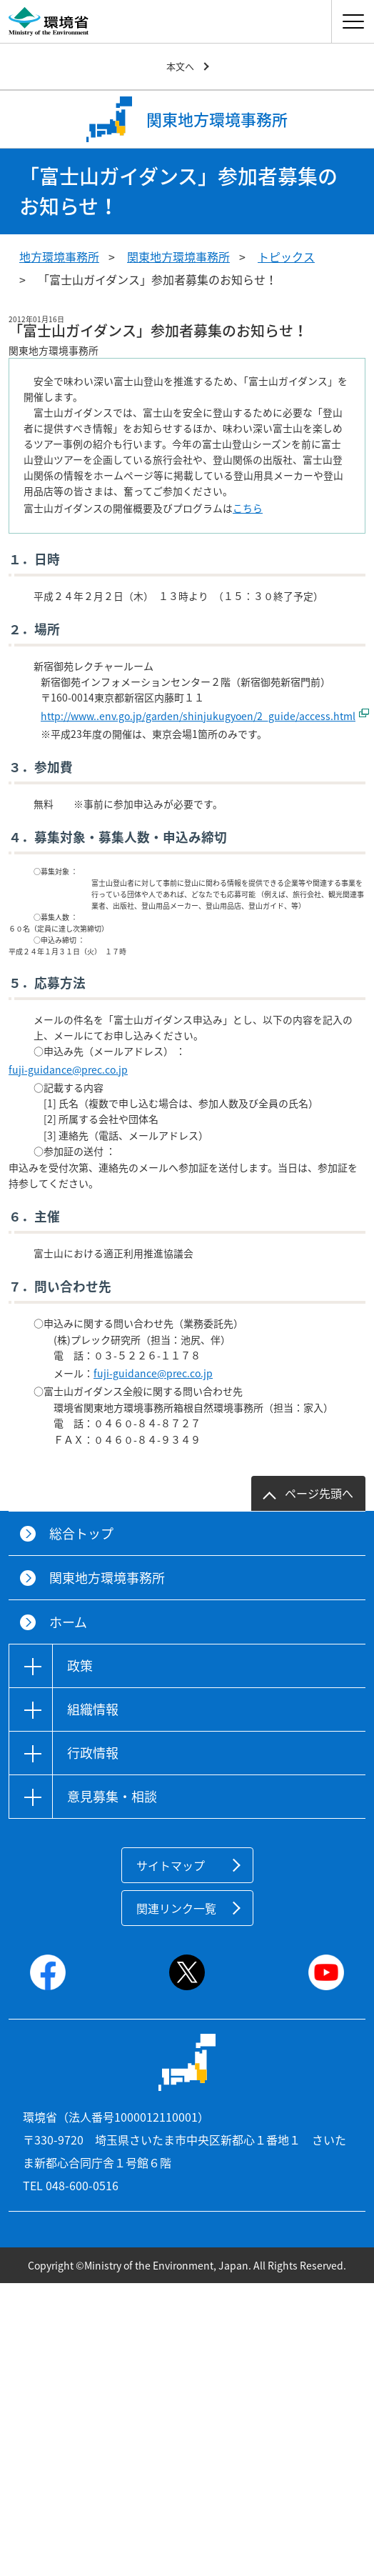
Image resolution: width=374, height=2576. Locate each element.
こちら (248, 508)
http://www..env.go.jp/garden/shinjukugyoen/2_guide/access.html (198, 716)
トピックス (286, 256)
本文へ (180, 66)
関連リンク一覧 (176, 1908)
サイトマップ (170, 1865)
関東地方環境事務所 (178, 256)
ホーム (68, 1622)
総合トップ (81, 1533)
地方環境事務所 (59, 256)
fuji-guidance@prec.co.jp (68, 1069)
